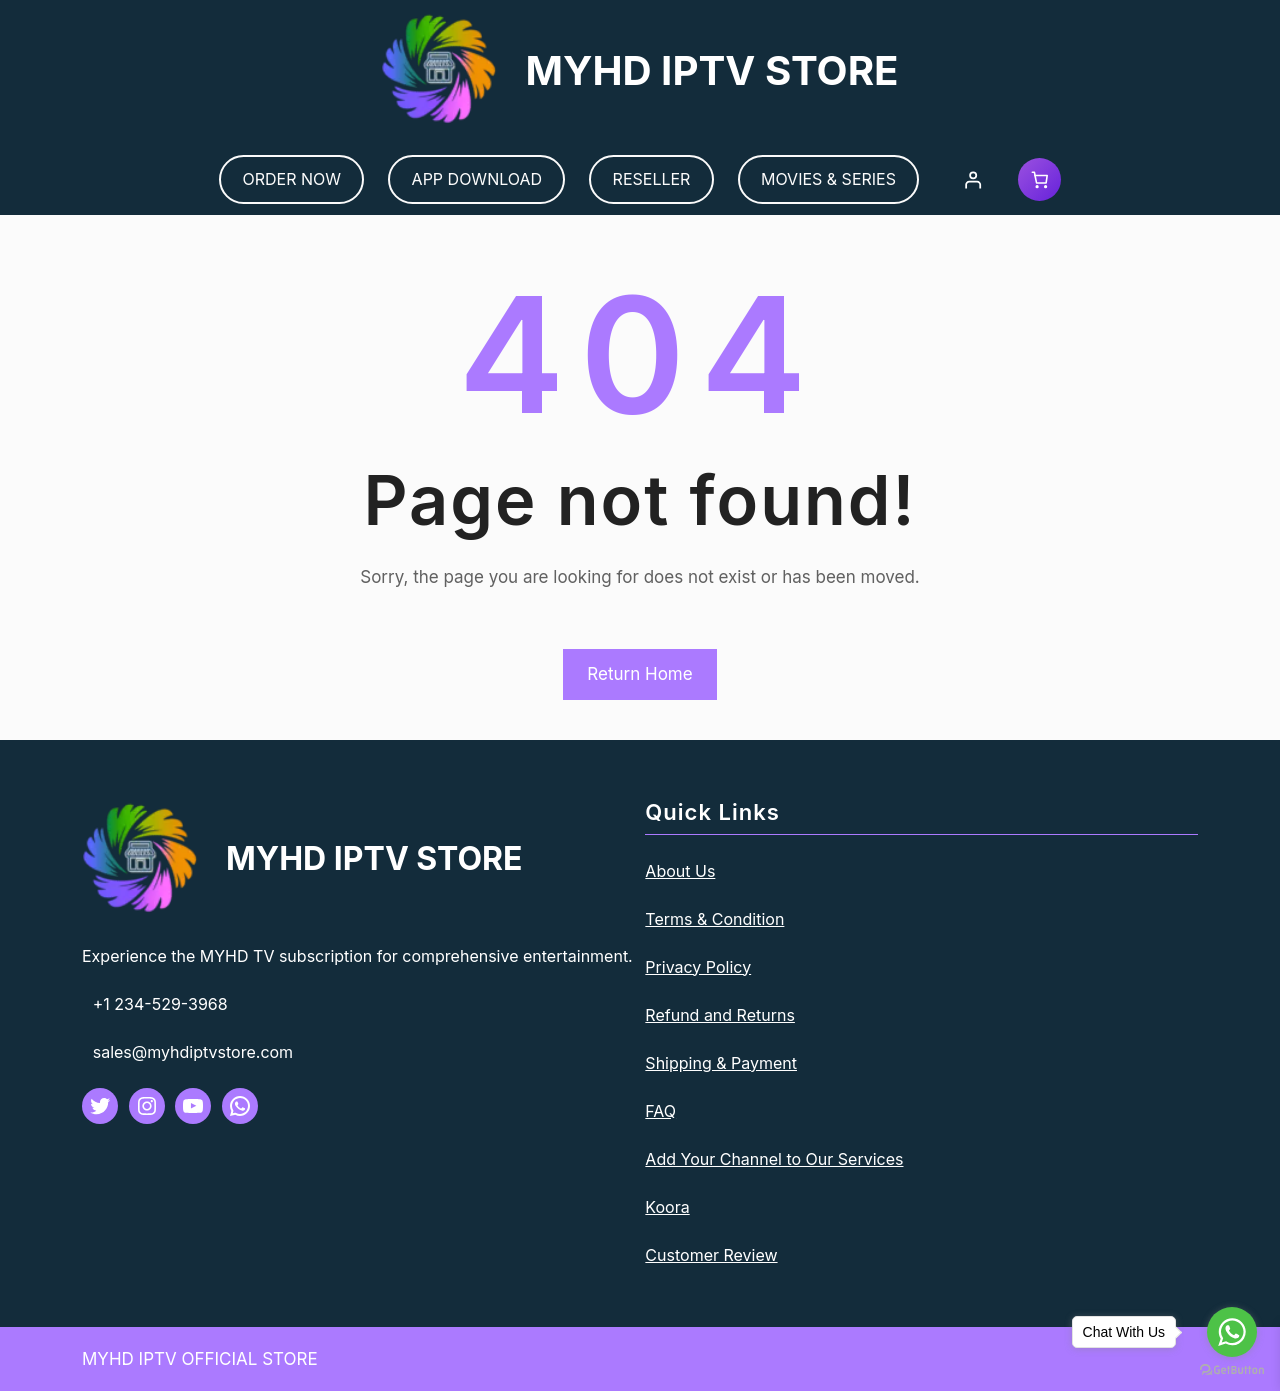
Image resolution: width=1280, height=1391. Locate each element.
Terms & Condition (714, 919)
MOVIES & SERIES (828, 179)
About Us (680, 871)
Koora (667, 1207)
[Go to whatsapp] (1232, 1332)
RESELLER (652, 179)
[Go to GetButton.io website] (1232, 1370)
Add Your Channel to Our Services (774, 1159)
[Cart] (1039, 179)
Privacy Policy (698, 967)
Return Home (639, 674)
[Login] (973, 179)
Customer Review (711, 1255)
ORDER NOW (292, 179)
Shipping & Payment (721, 1063)
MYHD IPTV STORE (711, 70)
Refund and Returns (720, 1015)
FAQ (660, 1111)
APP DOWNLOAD (477, 179)
